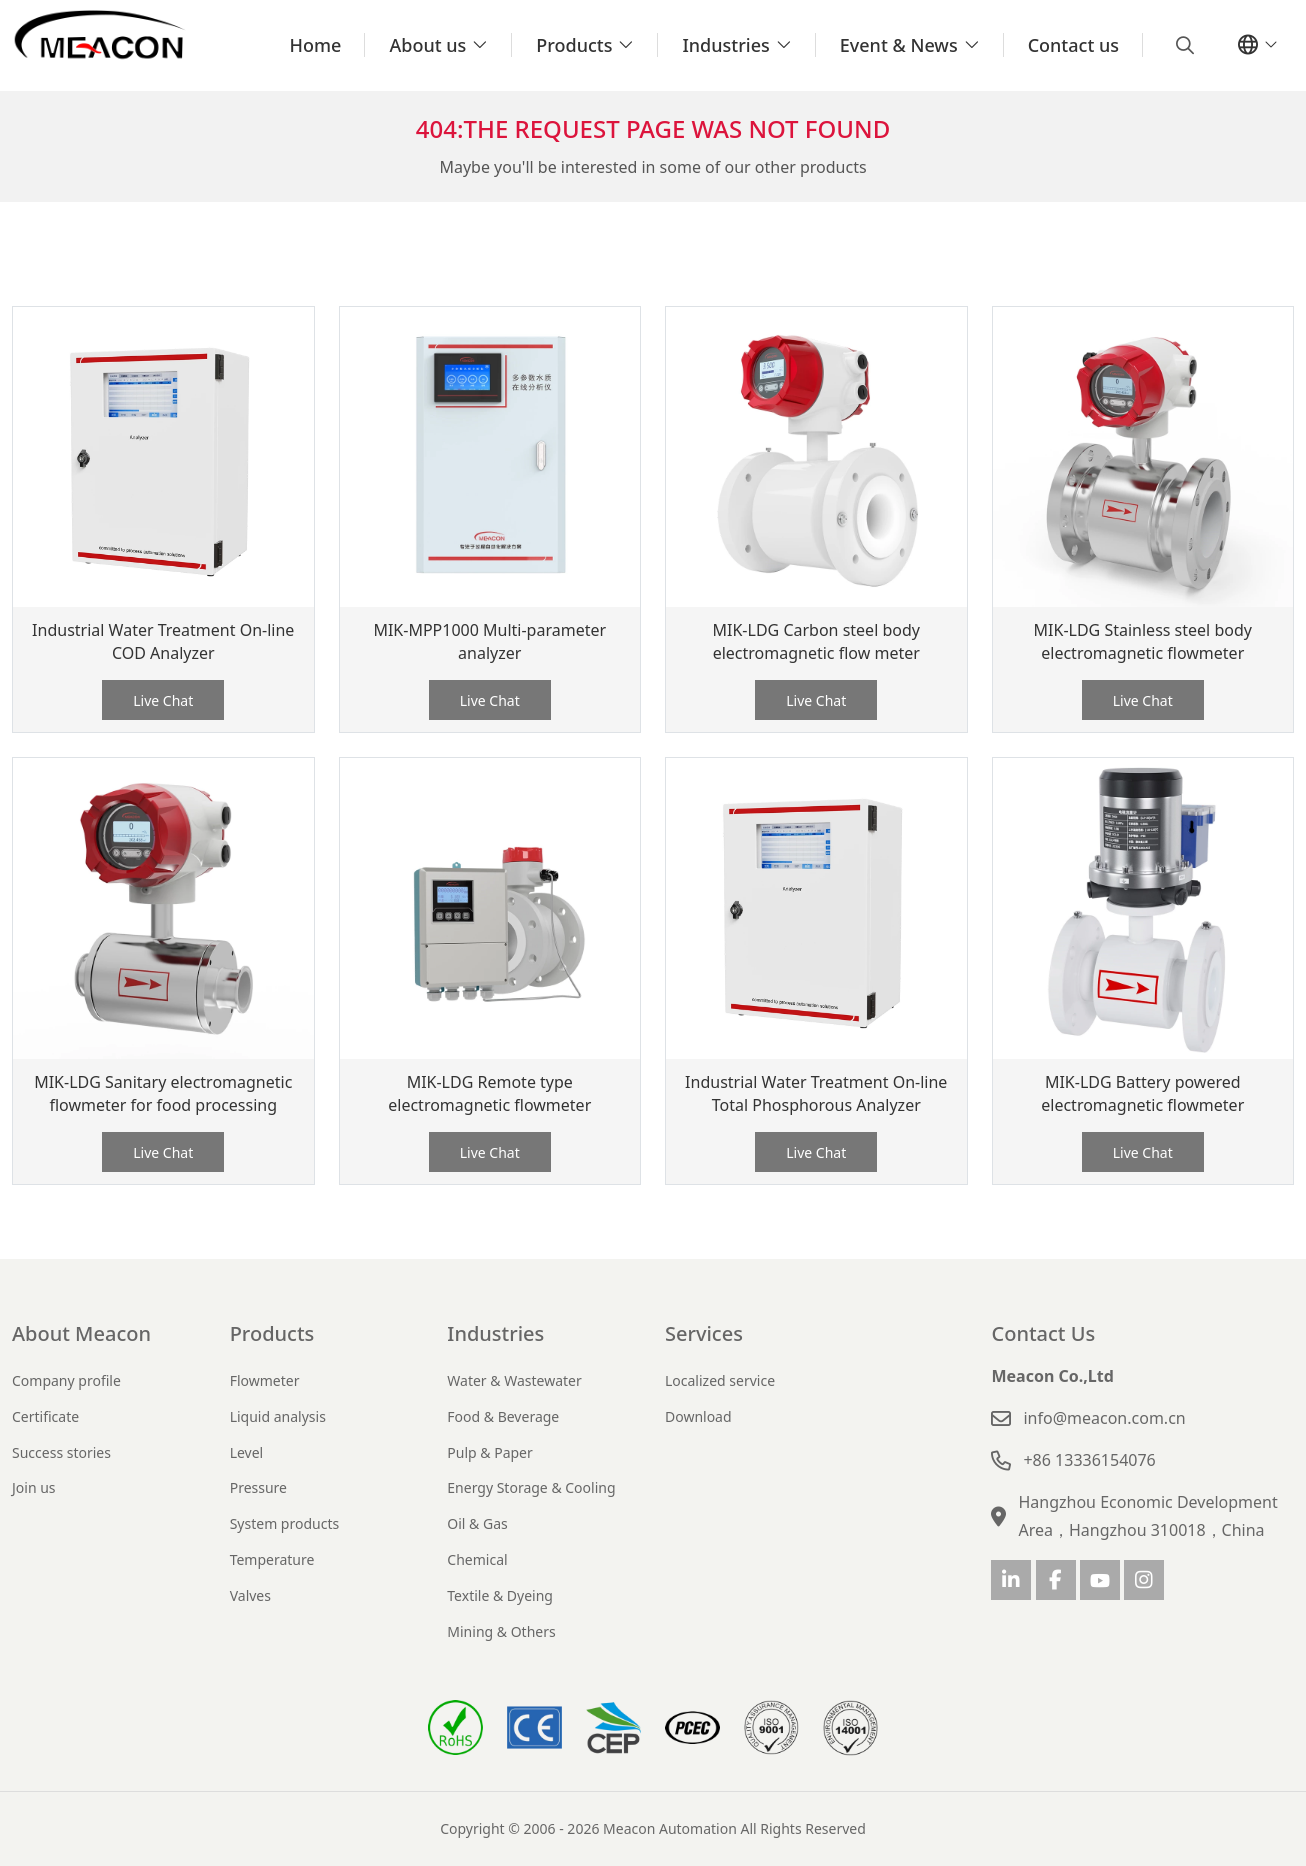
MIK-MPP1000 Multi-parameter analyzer (489, 641)
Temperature (272, 1559)
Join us (34, 1487)
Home (316, 45)
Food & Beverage (503, 1416)
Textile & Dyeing (500, 1595)
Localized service (720, 1380)
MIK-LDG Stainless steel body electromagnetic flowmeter (1143, 641)
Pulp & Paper (489, 1452)
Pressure (258, 1487)
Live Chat (163, 700)
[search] (1182, 45)
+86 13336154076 (1089, 1460)
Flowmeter (265, 1380)
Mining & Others (501, 1631)
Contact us (1073, 45)
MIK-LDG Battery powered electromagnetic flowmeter (1142, 1093)
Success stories (61, 1452)
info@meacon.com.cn (1104, 1418)
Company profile (66, 1380)
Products (574, 45)
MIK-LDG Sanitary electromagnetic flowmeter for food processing (163, 1093)
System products (285, 1523)
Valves (250, 1595)
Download (698, 1416)
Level (247, 1452)
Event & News (899, 45)
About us (427, 45)
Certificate (45, 1416)
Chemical (477, 1559)
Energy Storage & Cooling (531, 1487)
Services (704, 1333)
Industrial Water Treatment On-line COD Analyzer (163, 641)
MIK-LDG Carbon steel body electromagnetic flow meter (816, 641)
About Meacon (81, 1333)
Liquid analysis (278, 1416)
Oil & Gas (477, 1523)
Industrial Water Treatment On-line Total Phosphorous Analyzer (816, 1093)
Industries (725, 45)
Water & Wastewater (514, 1380)
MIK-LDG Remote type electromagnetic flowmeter (489, 1093)
